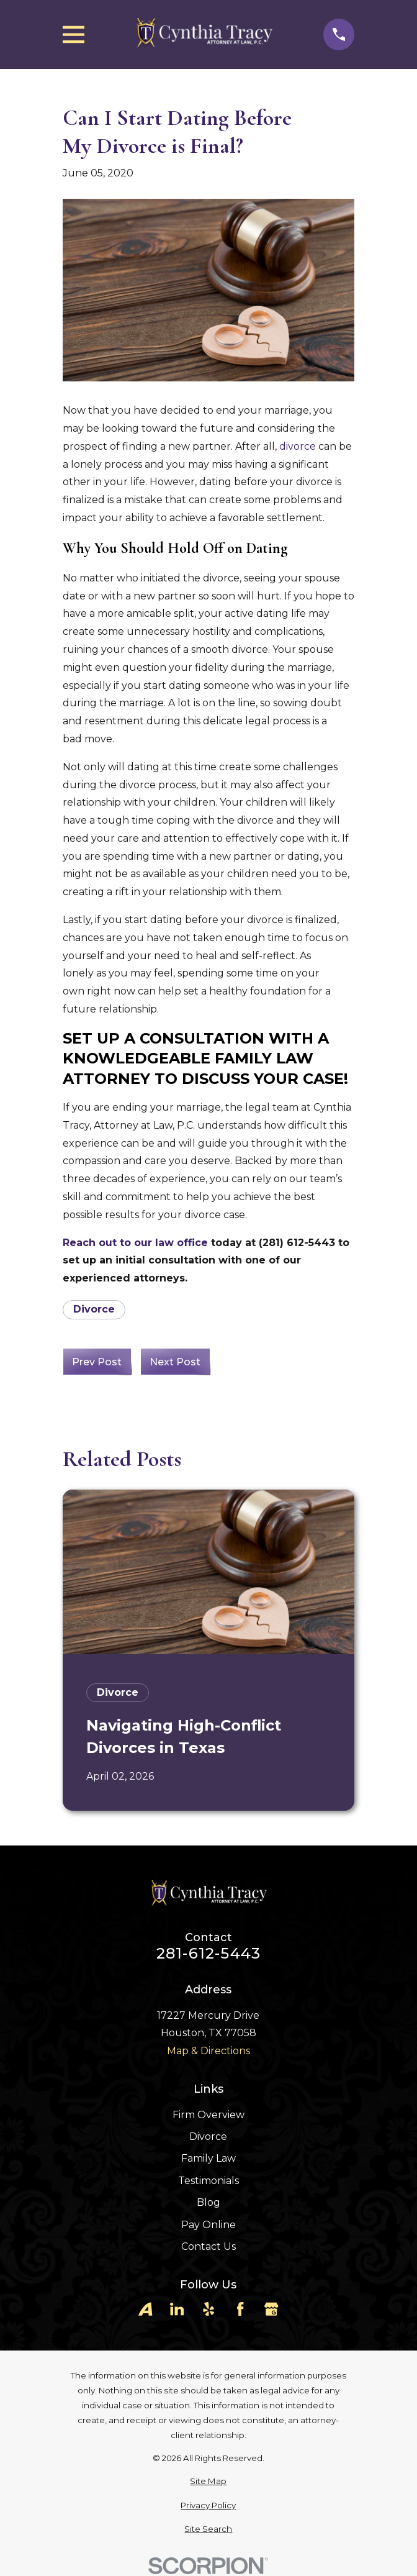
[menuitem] (208, 2481)
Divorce (94, 1309)
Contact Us (208, 2246)
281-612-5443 (208, 1953)
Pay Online (208, 2225)
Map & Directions (208, 2051)
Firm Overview (208, 2115)
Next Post (175, 1362)
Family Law (208, 2158)
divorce (297, 446)
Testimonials (208, 2181)
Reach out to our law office (135, 1243)
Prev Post (97, 1362)
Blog (208, 2202)
